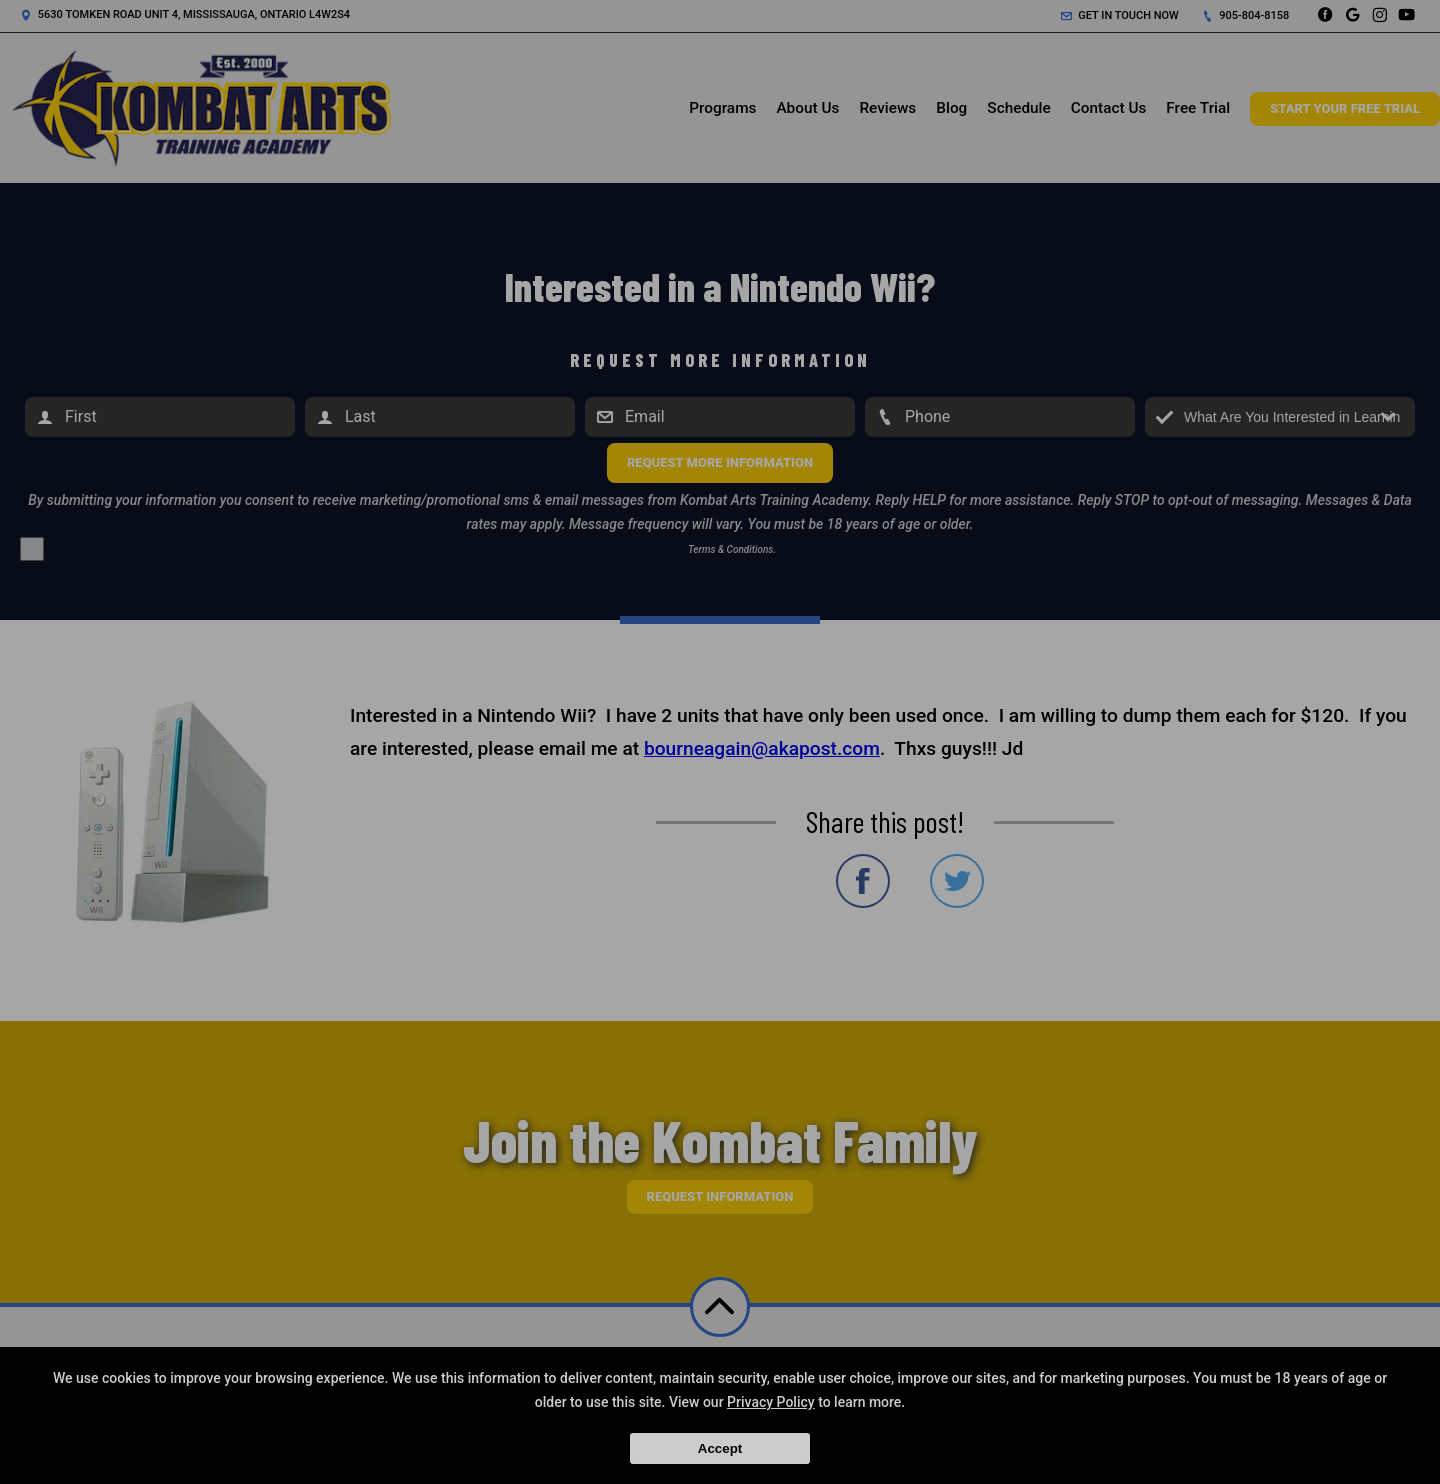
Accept (720, 1448)
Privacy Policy (771, 1402)
